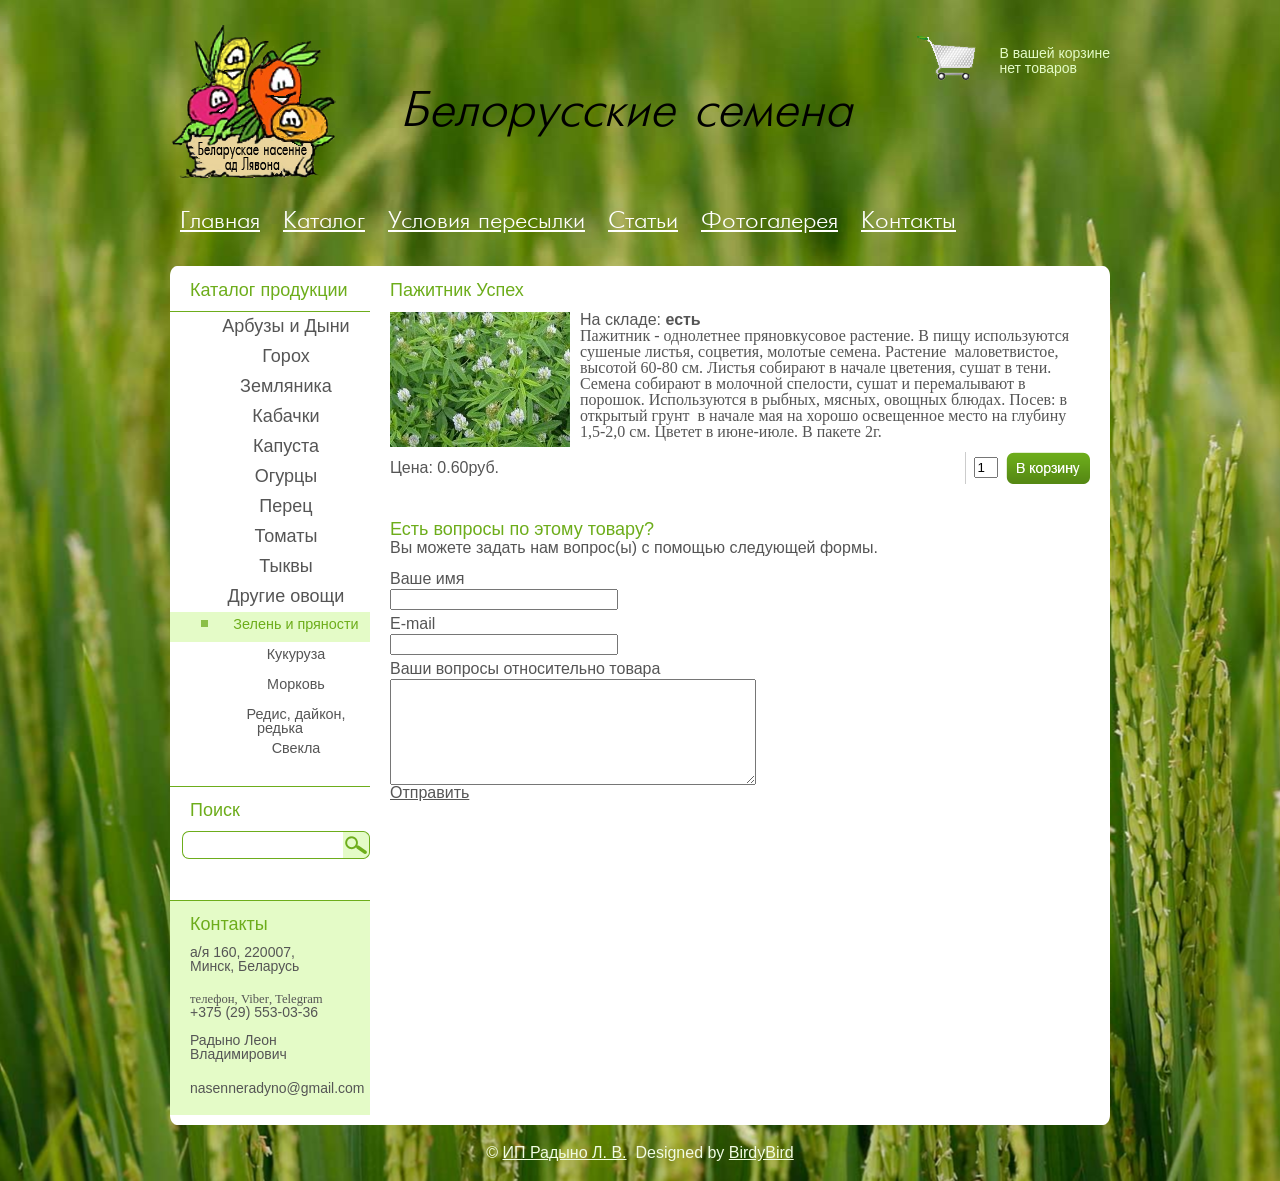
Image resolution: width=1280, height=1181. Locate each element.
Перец (285, 506)
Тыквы (286, 566)
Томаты (286, 536)
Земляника (286, 386)
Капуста (286, 446)
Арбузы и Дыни (285, 326)
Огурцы (286, 476)
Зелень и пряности (295, 624)
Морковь (296, 684)
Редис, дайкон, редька (295, 721)
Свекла (296, 748)
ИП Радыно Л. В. (565, 1152)
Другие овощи (286, 596)
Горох (285, 356)
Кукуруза (296, 654)
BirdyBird (761, 1152)
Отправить (429, 792)
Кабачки (285, 416)
